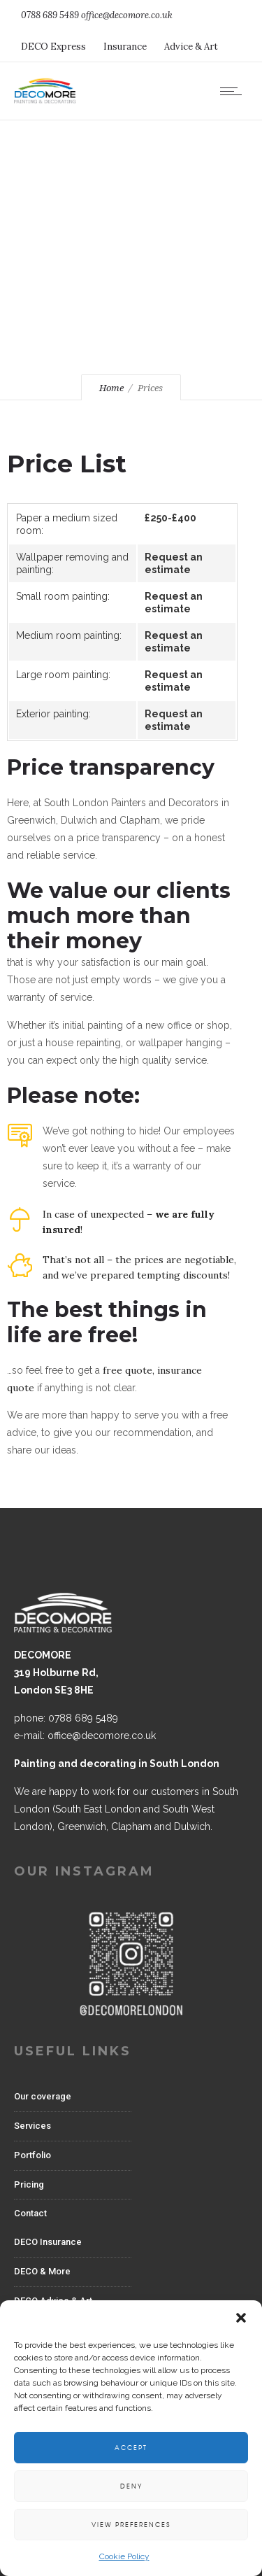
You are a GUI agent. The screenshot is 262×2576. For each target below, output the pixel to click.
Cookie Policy (124, 2556)
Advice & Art (191, 46)
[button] (241, 2318)
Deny (131, 2486)
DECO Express (53, 46)
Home (111, 388)
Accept (131, 2447)
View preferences (131, 2524)
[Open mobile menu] (234, 91)
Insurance (125, 46)
